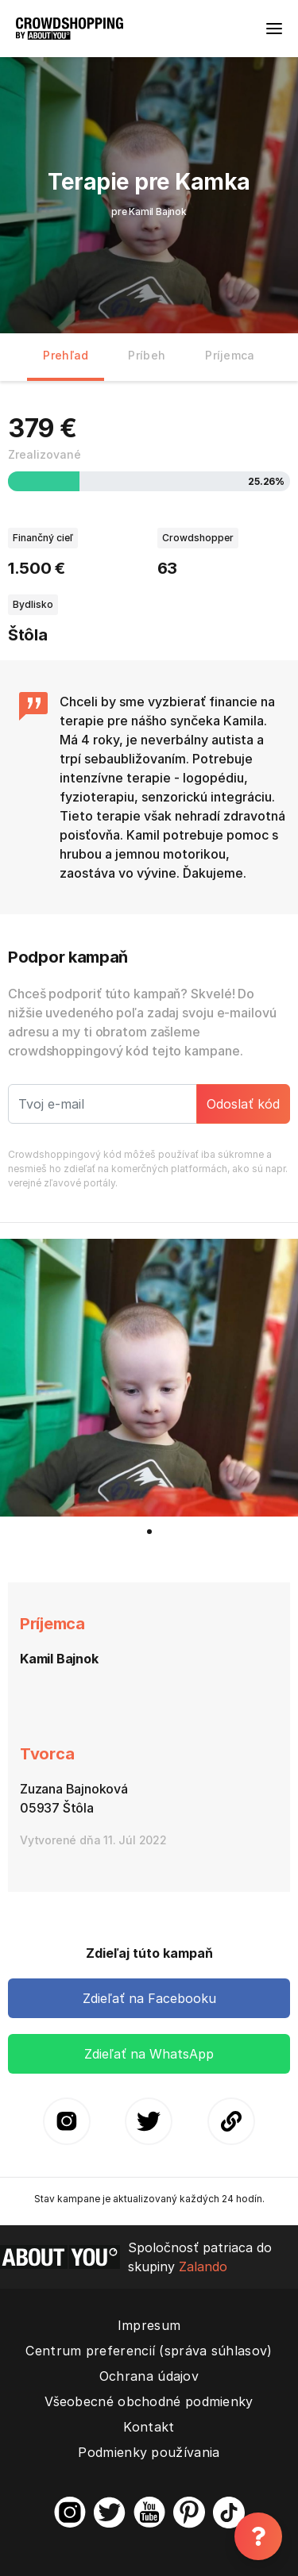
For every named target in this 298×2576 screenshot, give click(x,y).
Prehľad (65, 355)
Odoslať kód (243, 1104)
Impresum (149, 2325)
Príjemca (229, 355)
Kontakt (148, 2427)
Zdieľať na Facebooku (149, 1998)
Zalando (203, 2266)
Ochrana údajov (149, 2376)
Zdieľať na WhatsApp (149, 2054)
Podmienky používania (148, 2452)
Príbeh (146, 355)
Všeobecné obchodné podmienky (149, 2401)
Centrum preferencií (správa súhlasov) (148, 2351)
